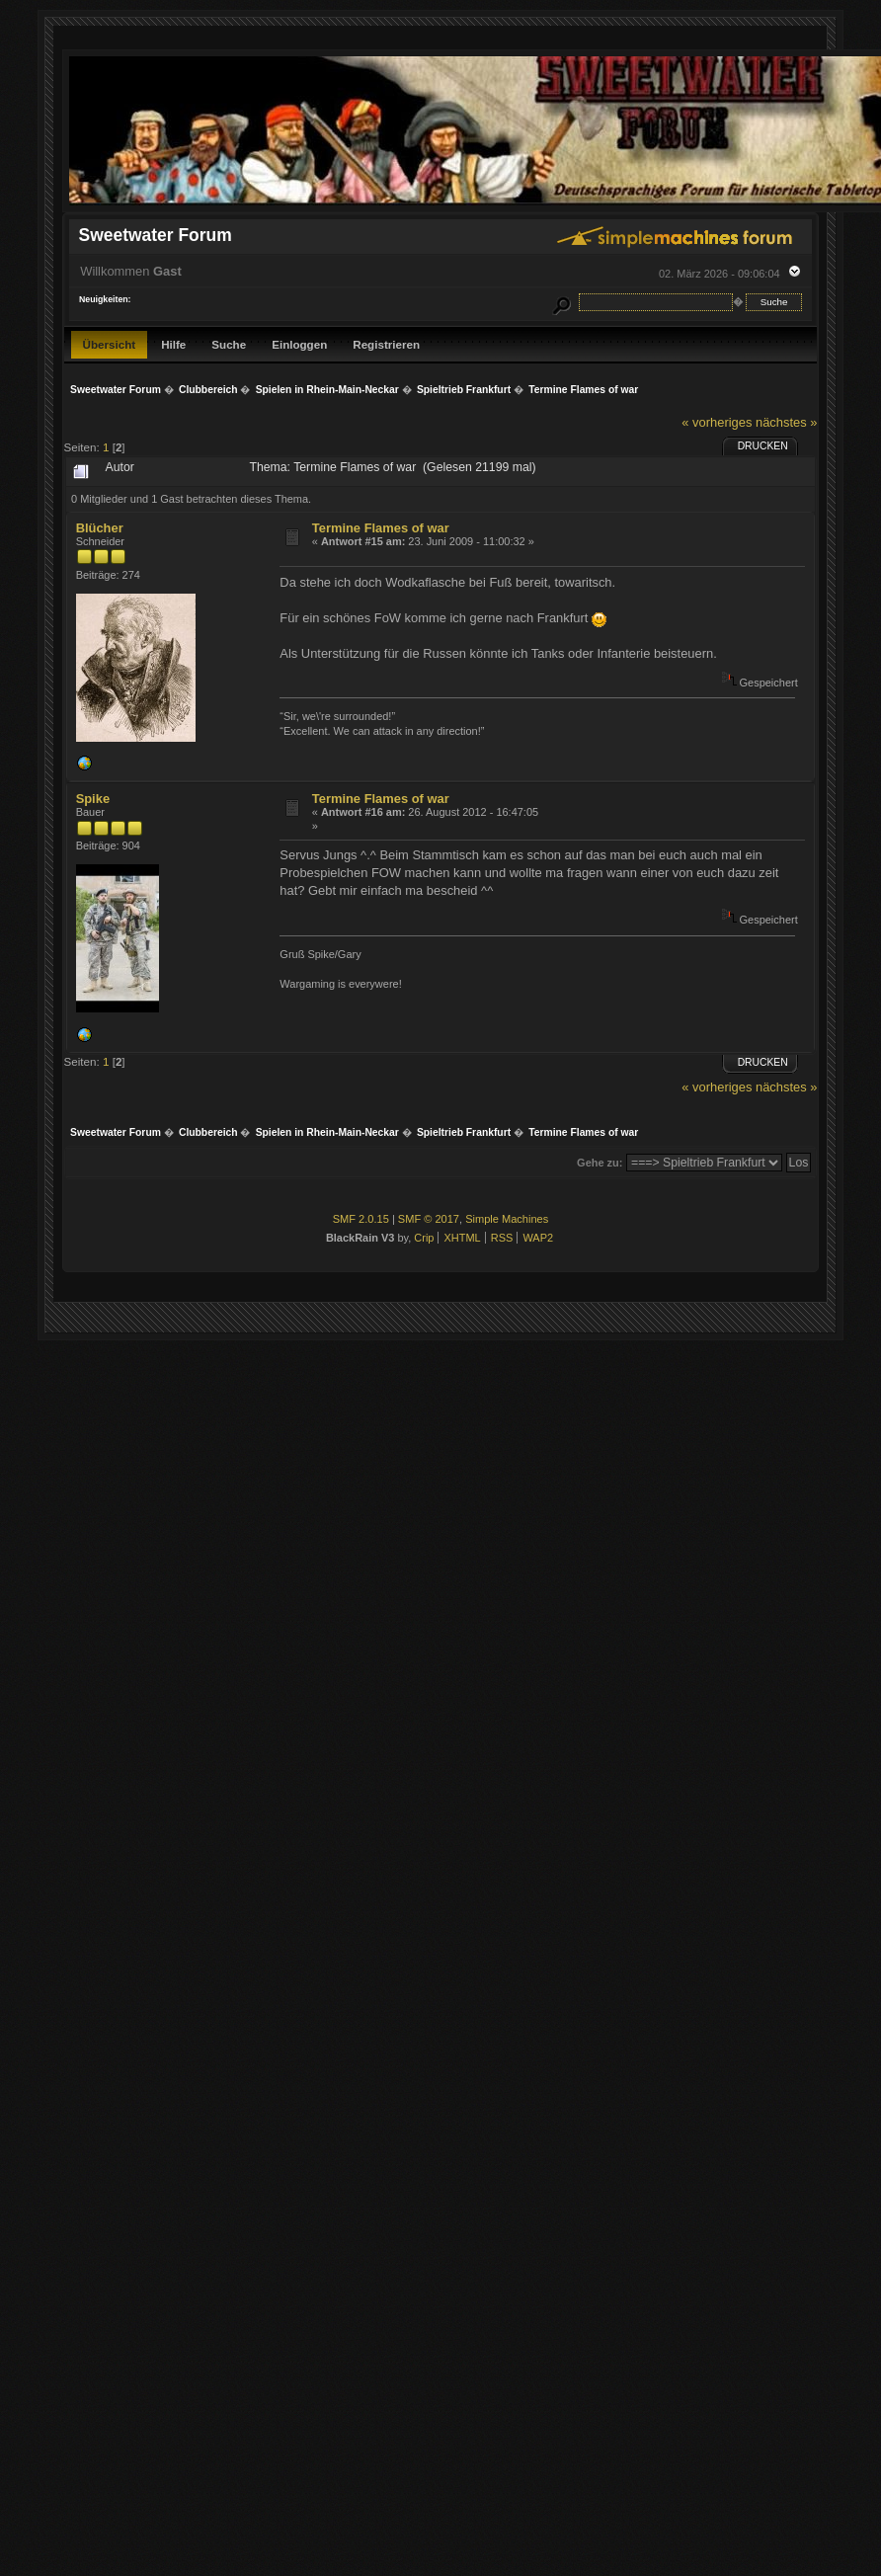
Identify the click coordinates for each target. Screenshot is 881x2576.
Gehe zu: (599, 1162)
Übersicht (109, 344)
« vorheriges (716, 422)
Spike (93, 798)
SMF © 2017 (428, 1219)
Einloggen (299, 344)
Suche (228, 344)
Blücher (99, 528)
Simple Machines (506, 1219)
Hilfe (173, 344)
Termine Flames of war (380, 528)
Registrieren (386, 344)
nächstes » (786, 422)
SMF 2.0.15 (361, 1219)
